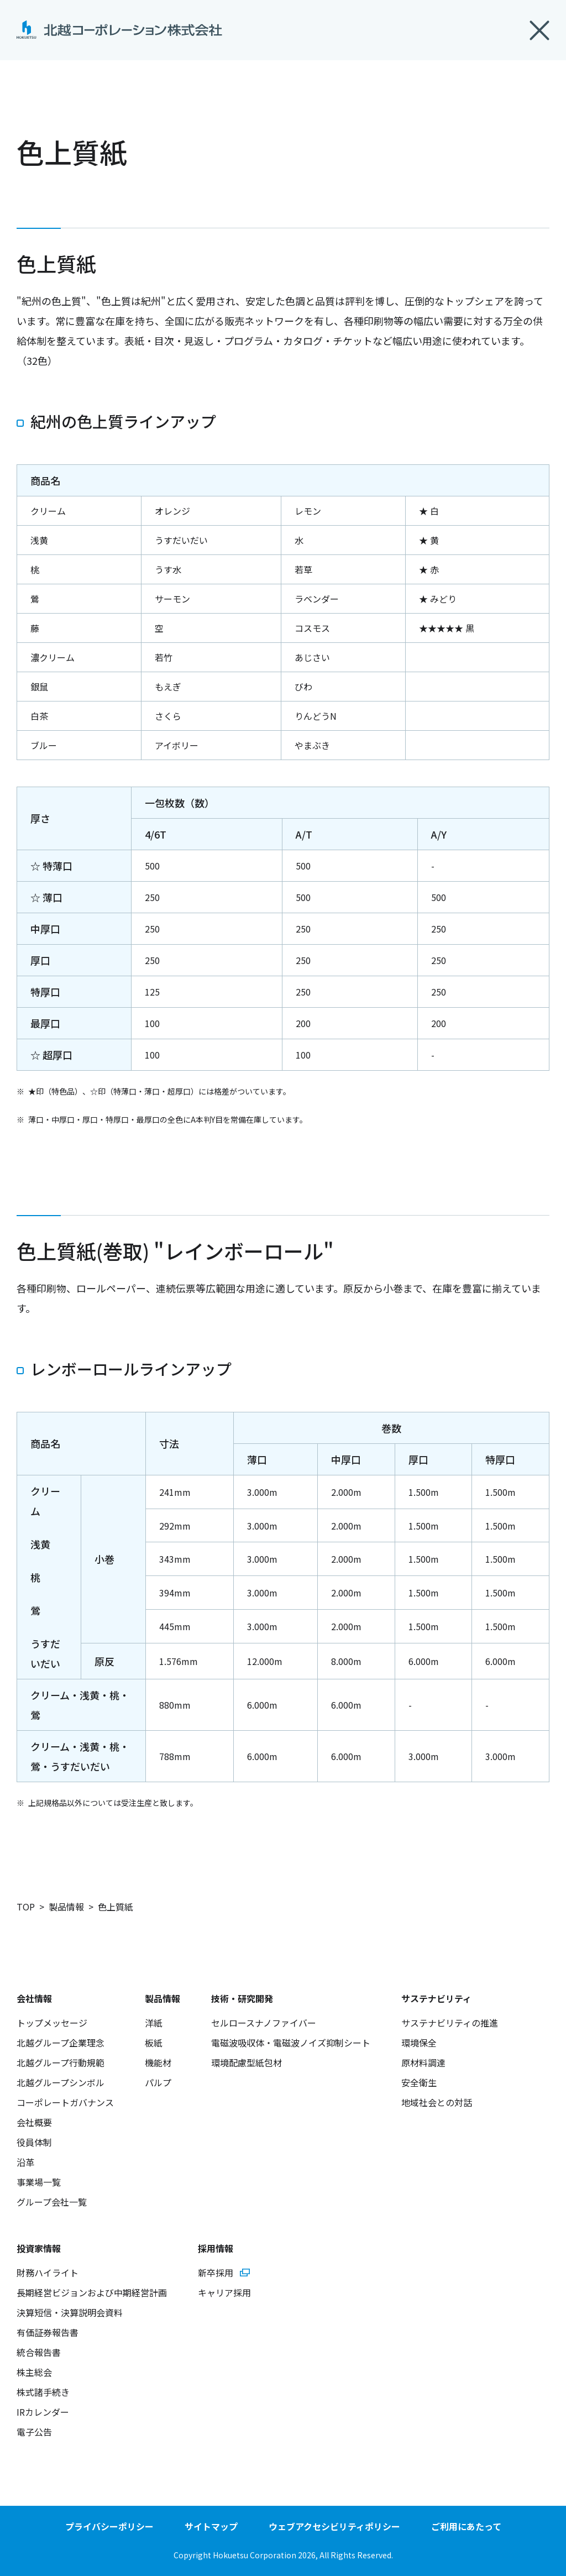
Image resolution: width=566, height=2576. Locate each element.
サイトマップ (211, 2526)
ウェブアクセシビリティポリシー (334, 2526)
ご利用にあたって (466, 2526)
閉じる (539, 30)
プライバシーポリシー (109, 2526)
